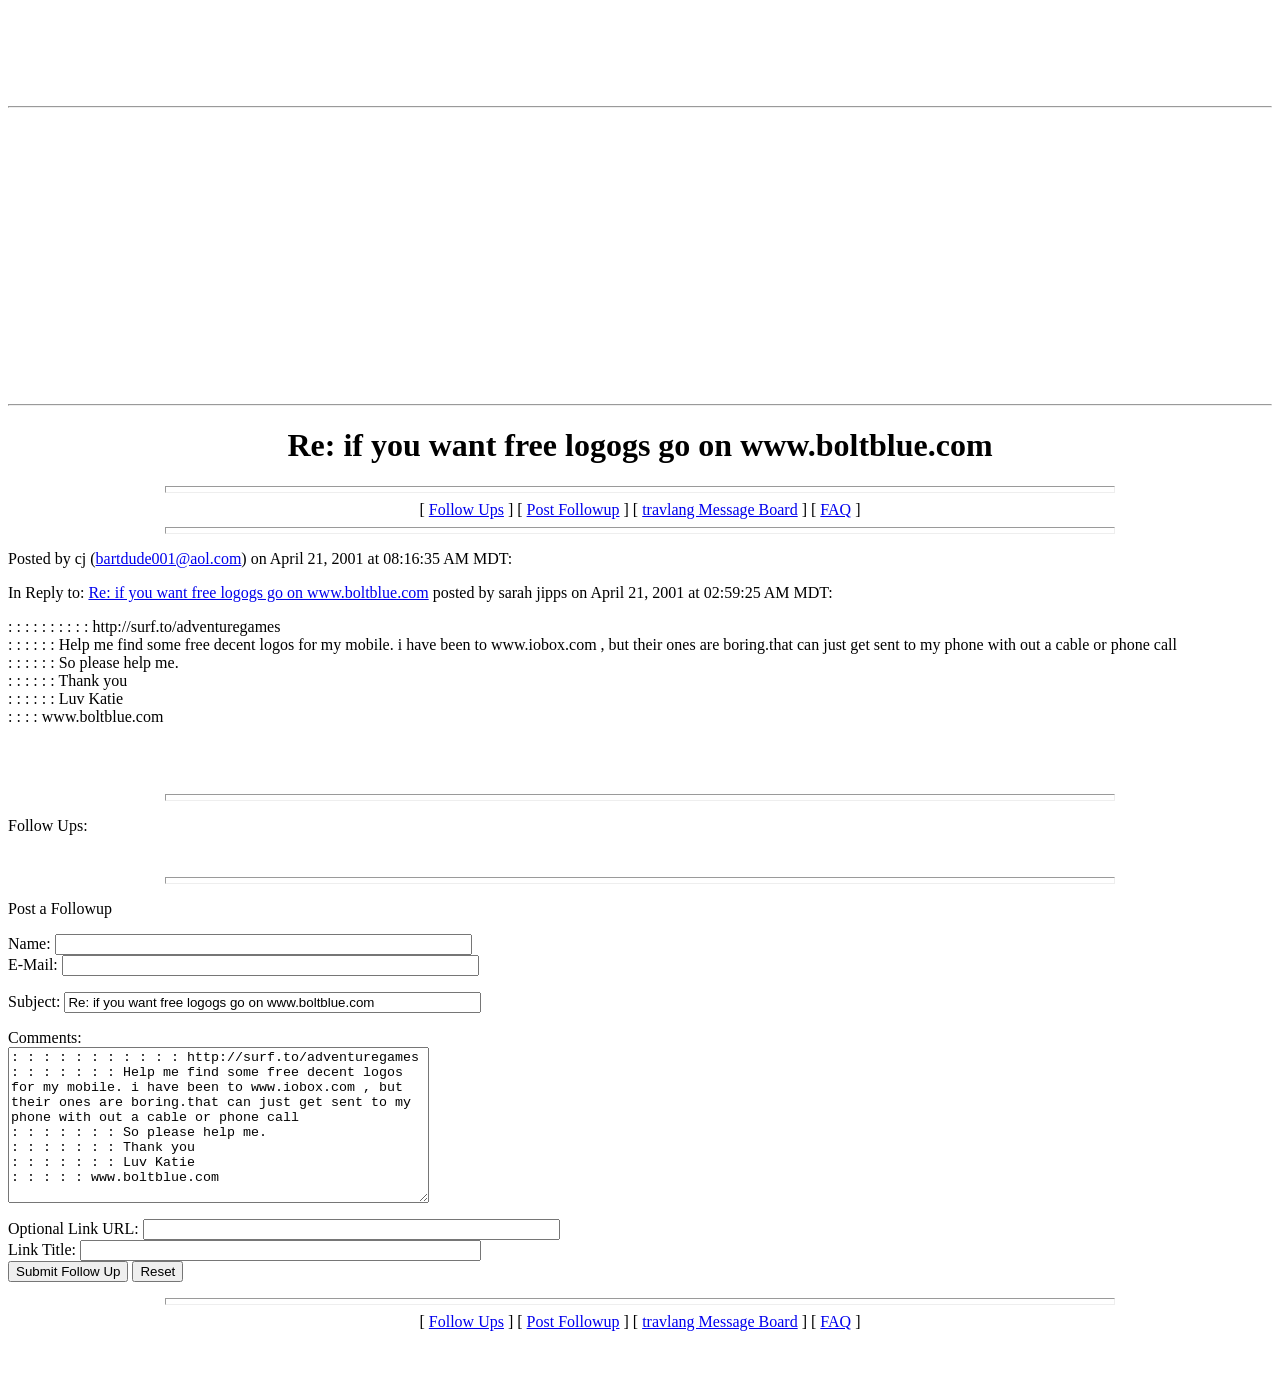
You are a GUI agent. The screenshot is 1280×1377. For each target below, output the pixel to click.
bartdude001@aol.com (169, 558)
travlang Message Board (720, 509)
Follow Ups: (48, 825)
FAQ (835, 509)
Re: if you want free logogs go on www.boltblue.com (258, 592)
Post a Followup (60, 908)
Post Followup (573, 509)
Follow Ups (466, 509)
